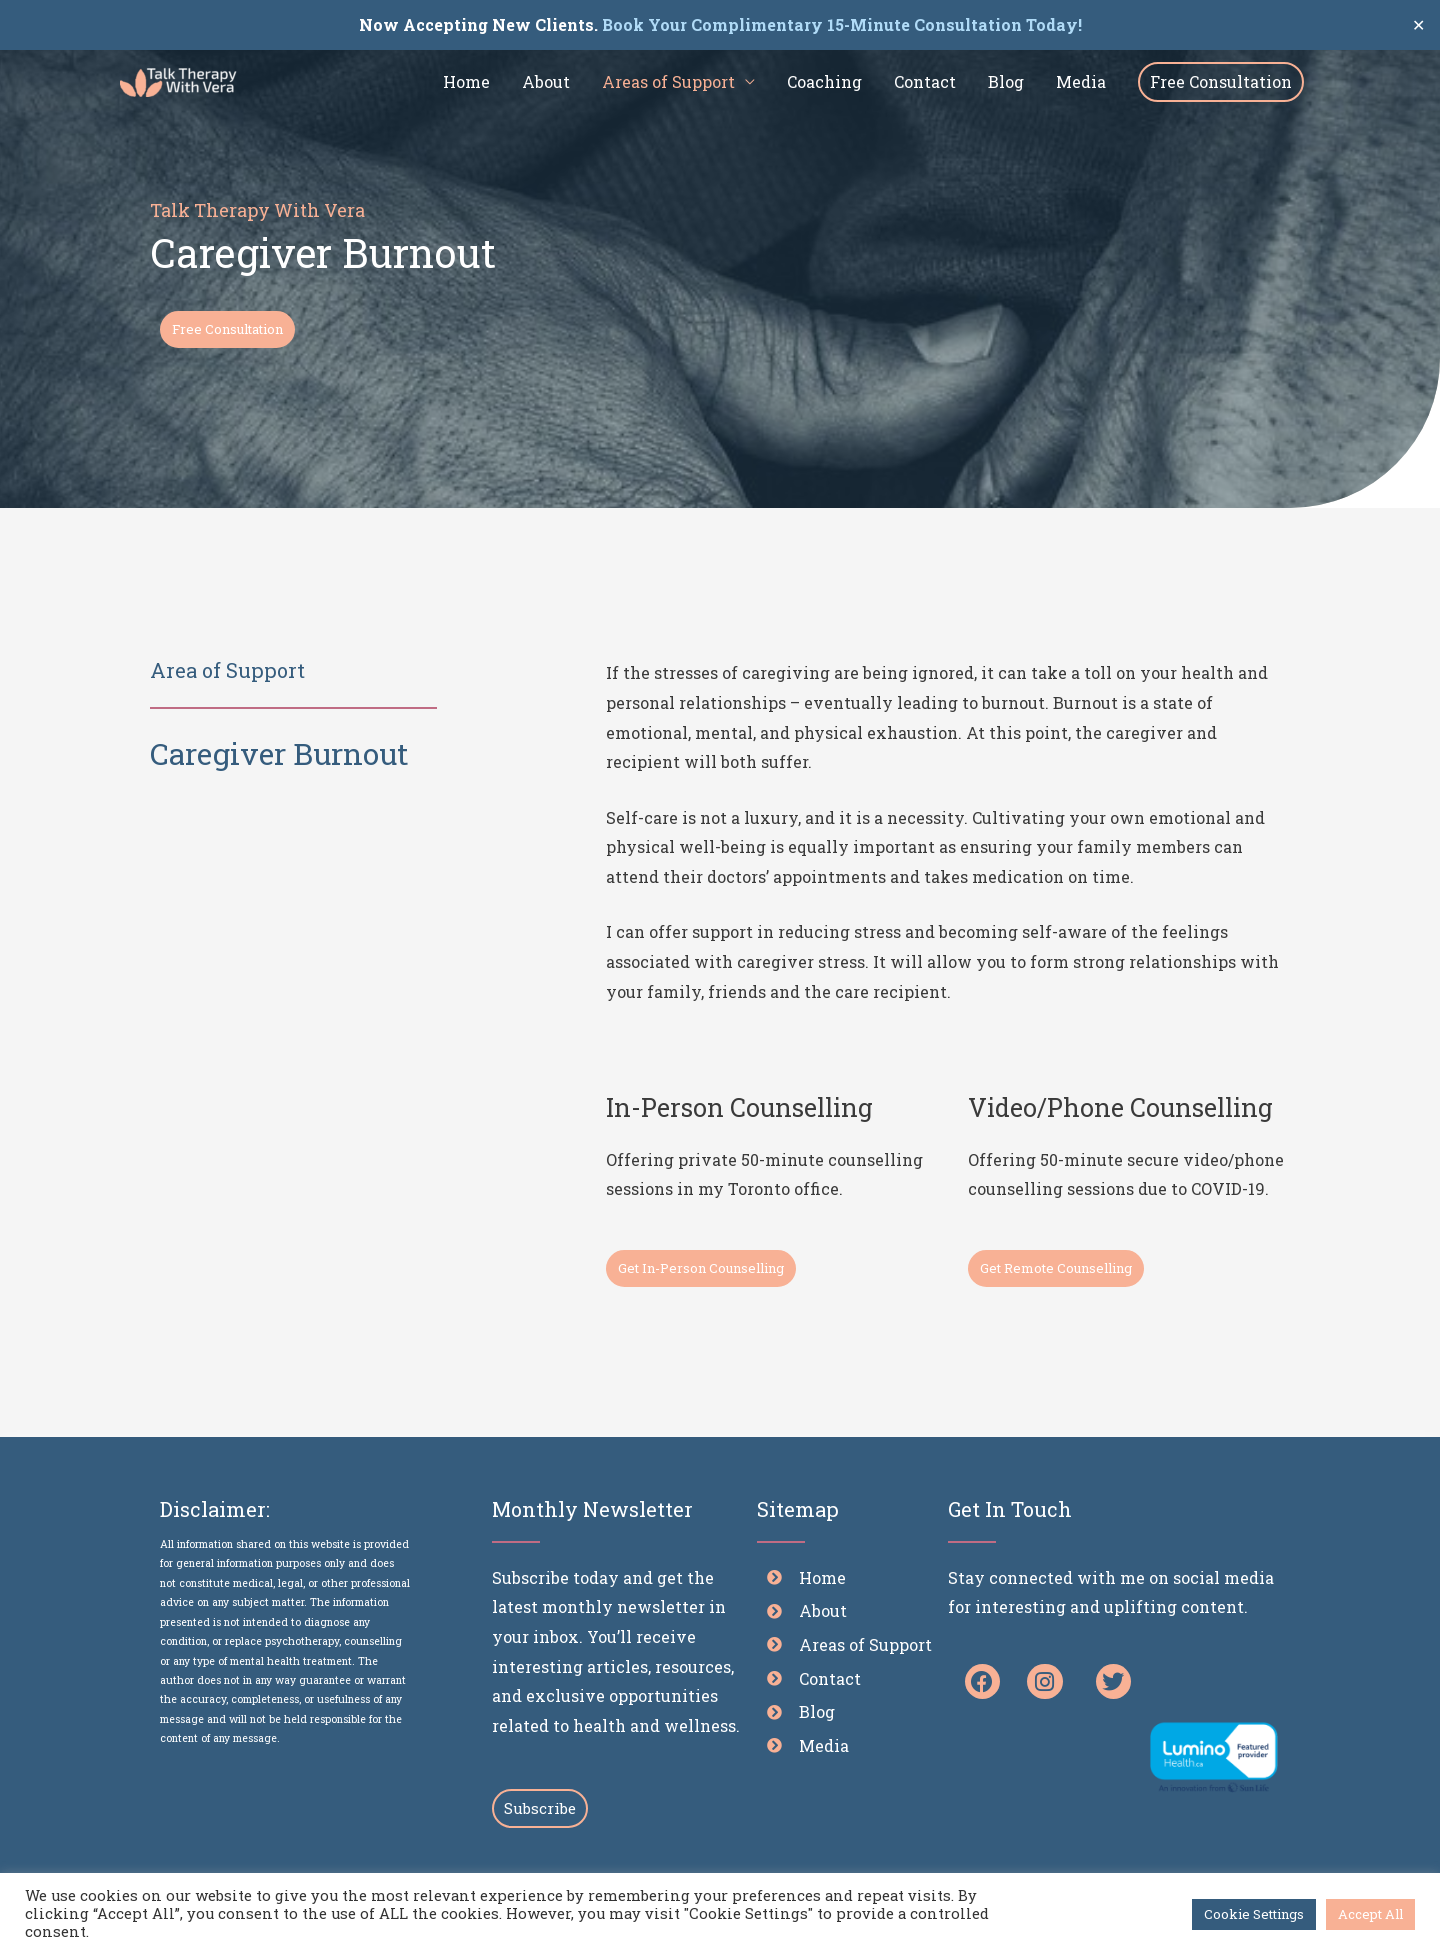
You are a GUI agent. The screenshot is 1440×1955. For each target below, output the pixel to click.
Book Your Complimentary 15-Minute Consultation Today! (840, 24)
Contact (925, 81)
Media (1081, 81)
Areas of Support (668, 81)
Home (466, 81)
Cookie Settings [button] (1254, 1914)
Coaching (824, 81)
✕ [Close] (1418, 25)
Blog (1006, 81)
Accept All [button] (1370, 1914)
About (546, 81)
